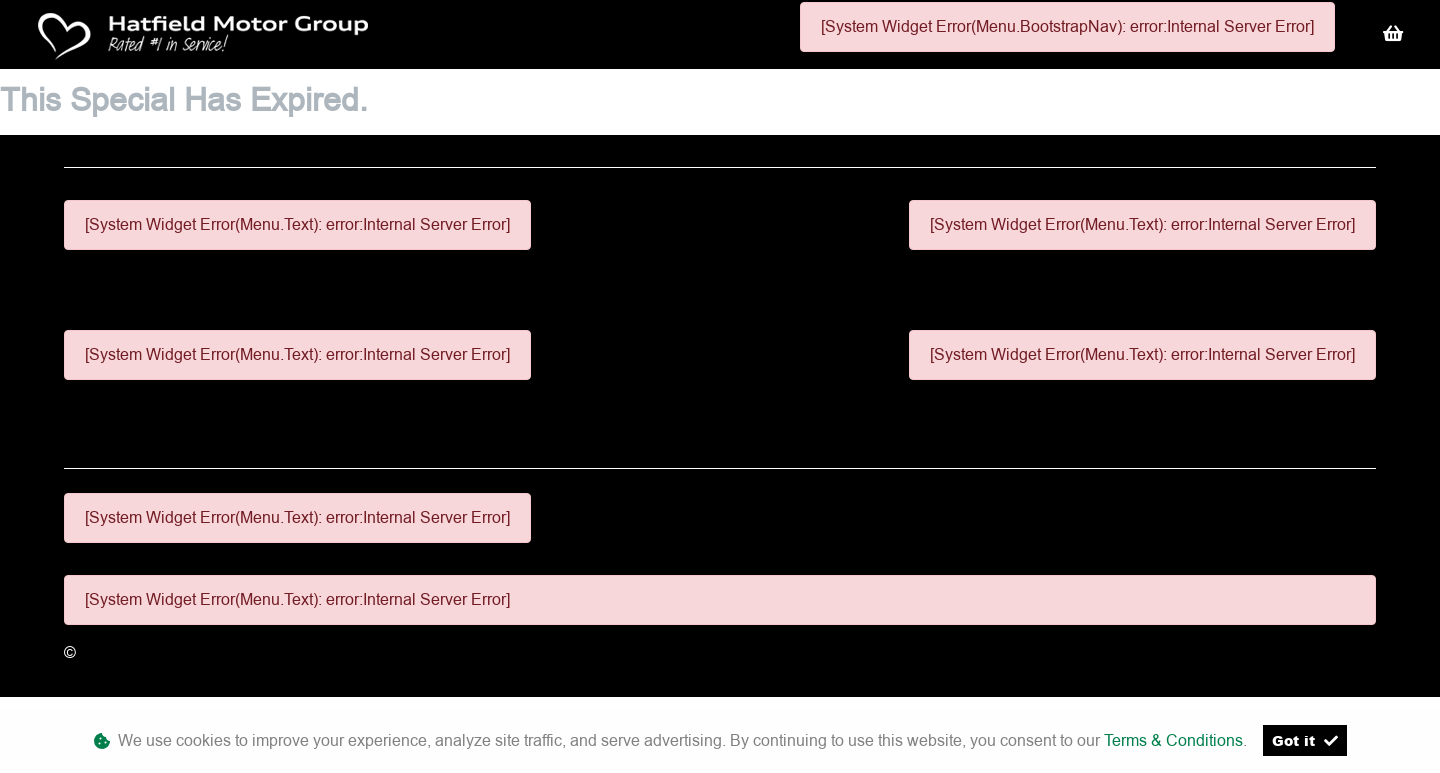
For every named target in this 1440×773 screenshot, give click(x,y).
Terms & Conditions (1173, 740)
